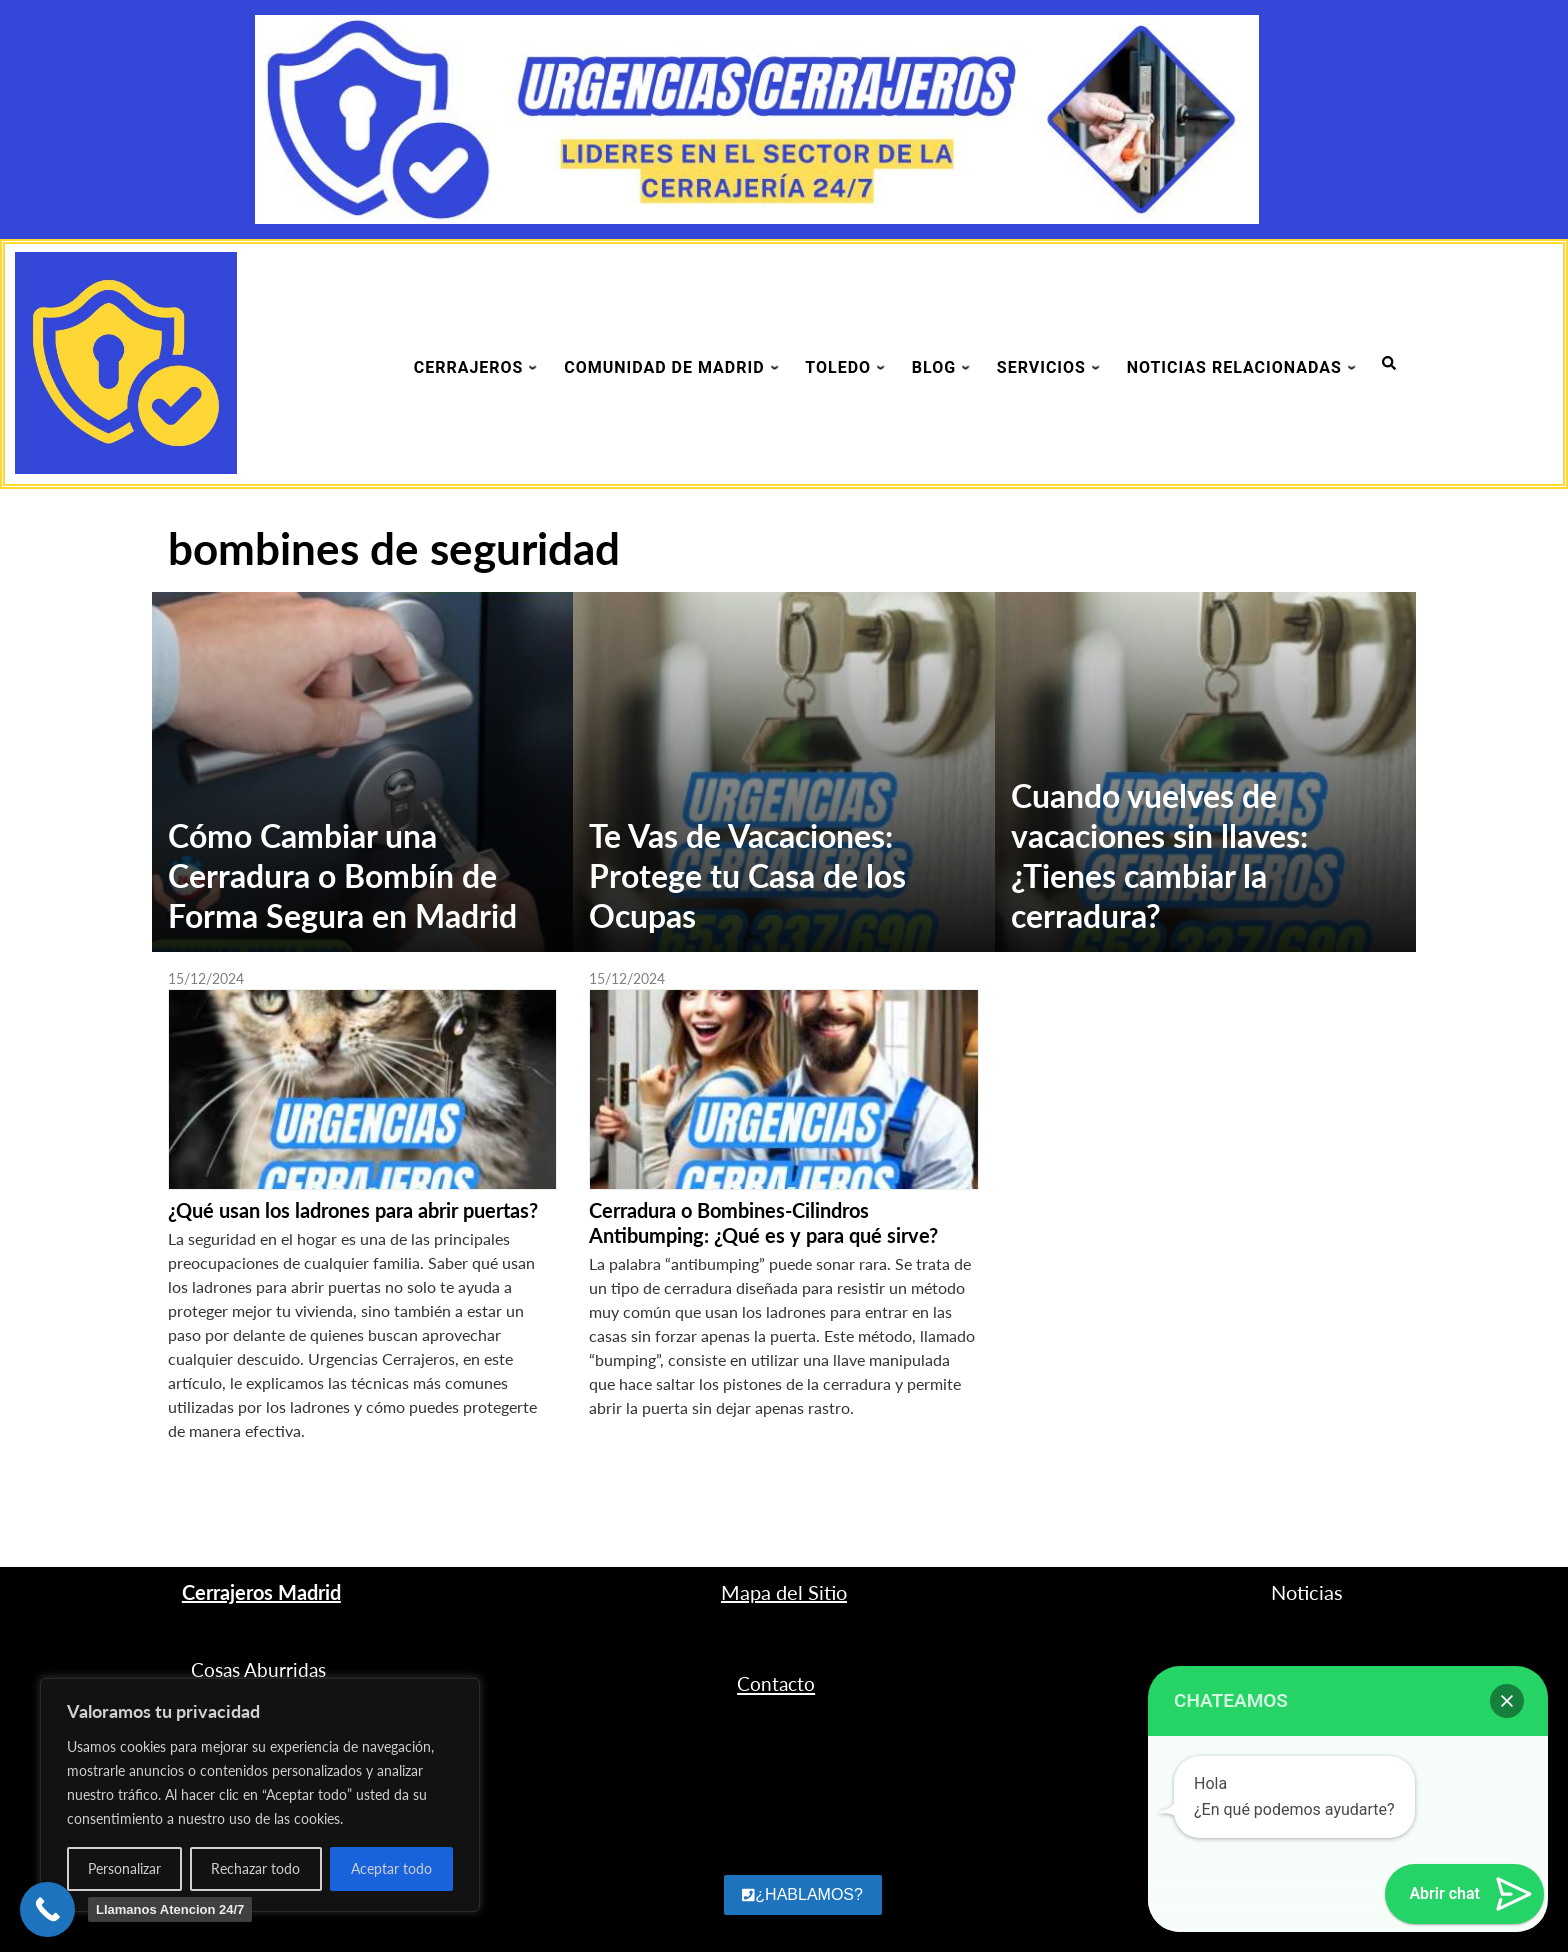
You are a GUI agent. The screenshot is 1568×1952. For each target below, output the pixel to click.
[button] (1507, 1701)
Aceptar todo (391, 1868)
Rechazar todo (255, 1868)
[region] (260, 1795)
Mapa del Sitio (784, 1592)
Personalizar (124, 1868)
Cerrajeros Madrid (261, 1592)
